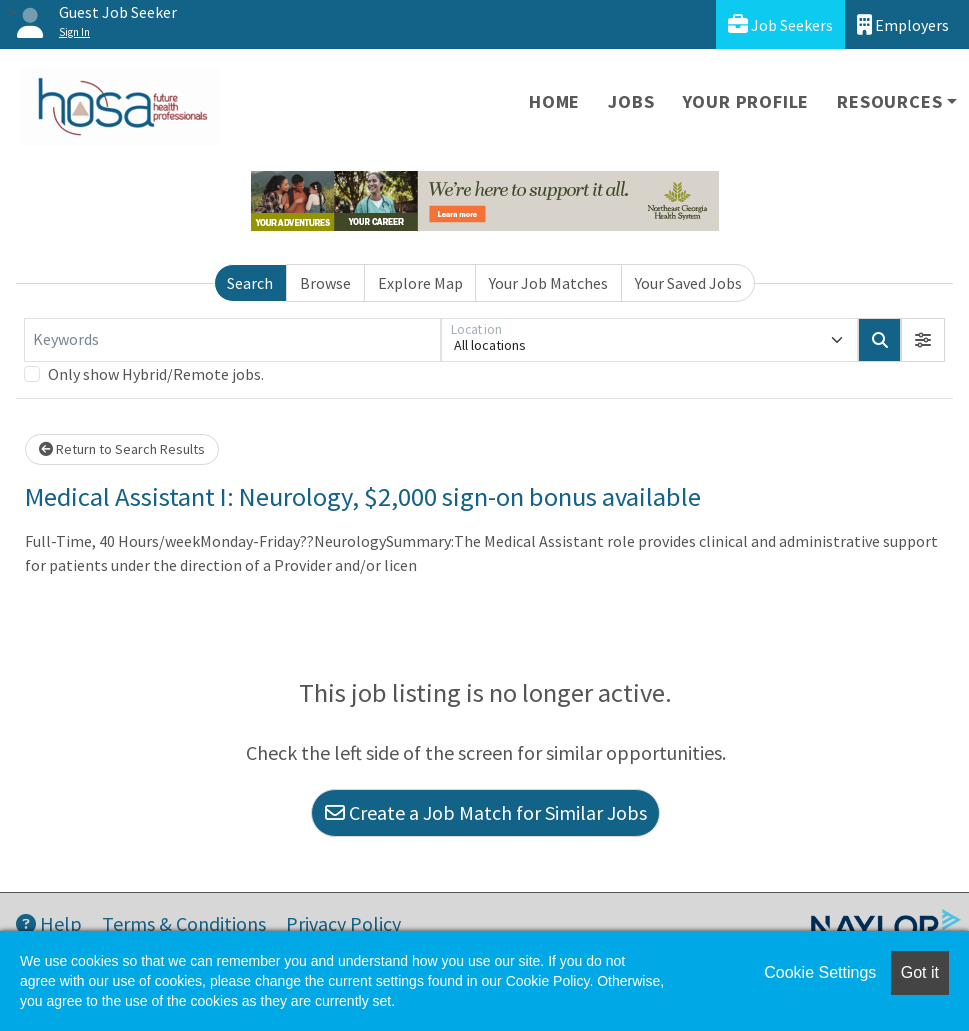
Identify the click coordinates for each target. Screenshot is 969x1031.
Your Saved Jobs (688, 283)
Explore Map (420, 283)
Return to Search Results (122, 449)
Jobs (631, 101)
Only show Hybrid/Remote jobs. (156, 374)
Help (49, 923)
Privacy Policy (343, 923)
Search (250, 283)
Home (554, 101)
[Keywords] (232, 340)
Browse (325, 283)
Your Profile (746, 101)
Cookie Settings (820, 972)
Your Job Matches (548, 283)
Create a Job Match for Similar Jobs (486, 812)
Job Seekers (780, 24)
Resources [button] (889, 101)
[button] (923, 340)
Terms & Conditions (184, 923)
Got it (920, 972)
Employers (903, 24)
